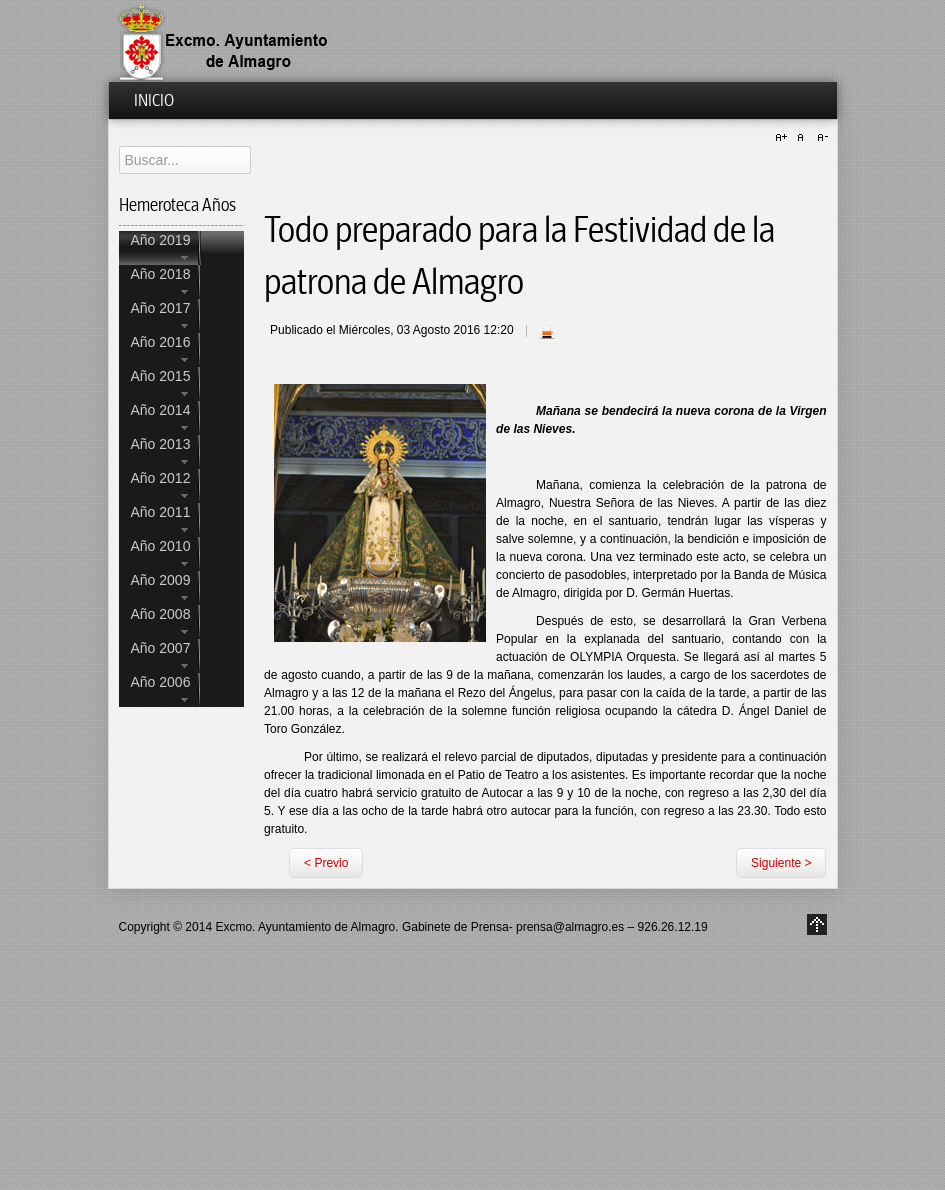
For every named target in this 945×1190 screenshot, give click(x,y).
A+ (784, 138)
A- (820, 138)
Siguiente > (781, 863)
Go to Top (817, 924)
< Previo (326, 863)
